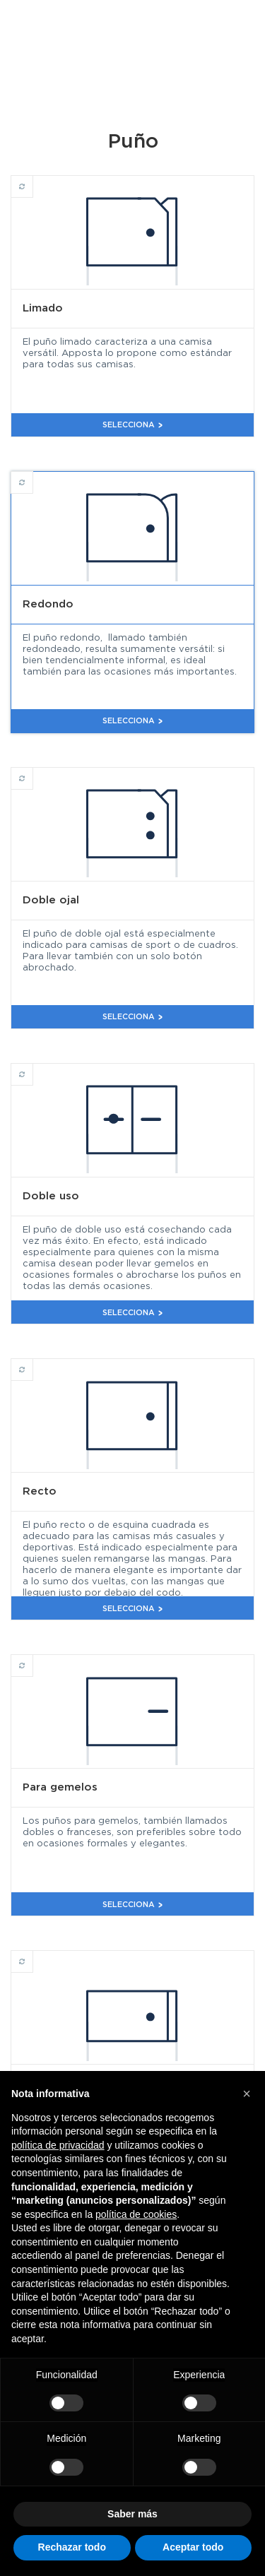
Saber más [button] (132, 2513)
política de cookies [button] (136, 2214)
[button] (246, 2093)
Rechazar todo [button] (72, 2547)
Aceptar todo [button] (193, 2547)
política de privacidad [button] (58, 2145)
